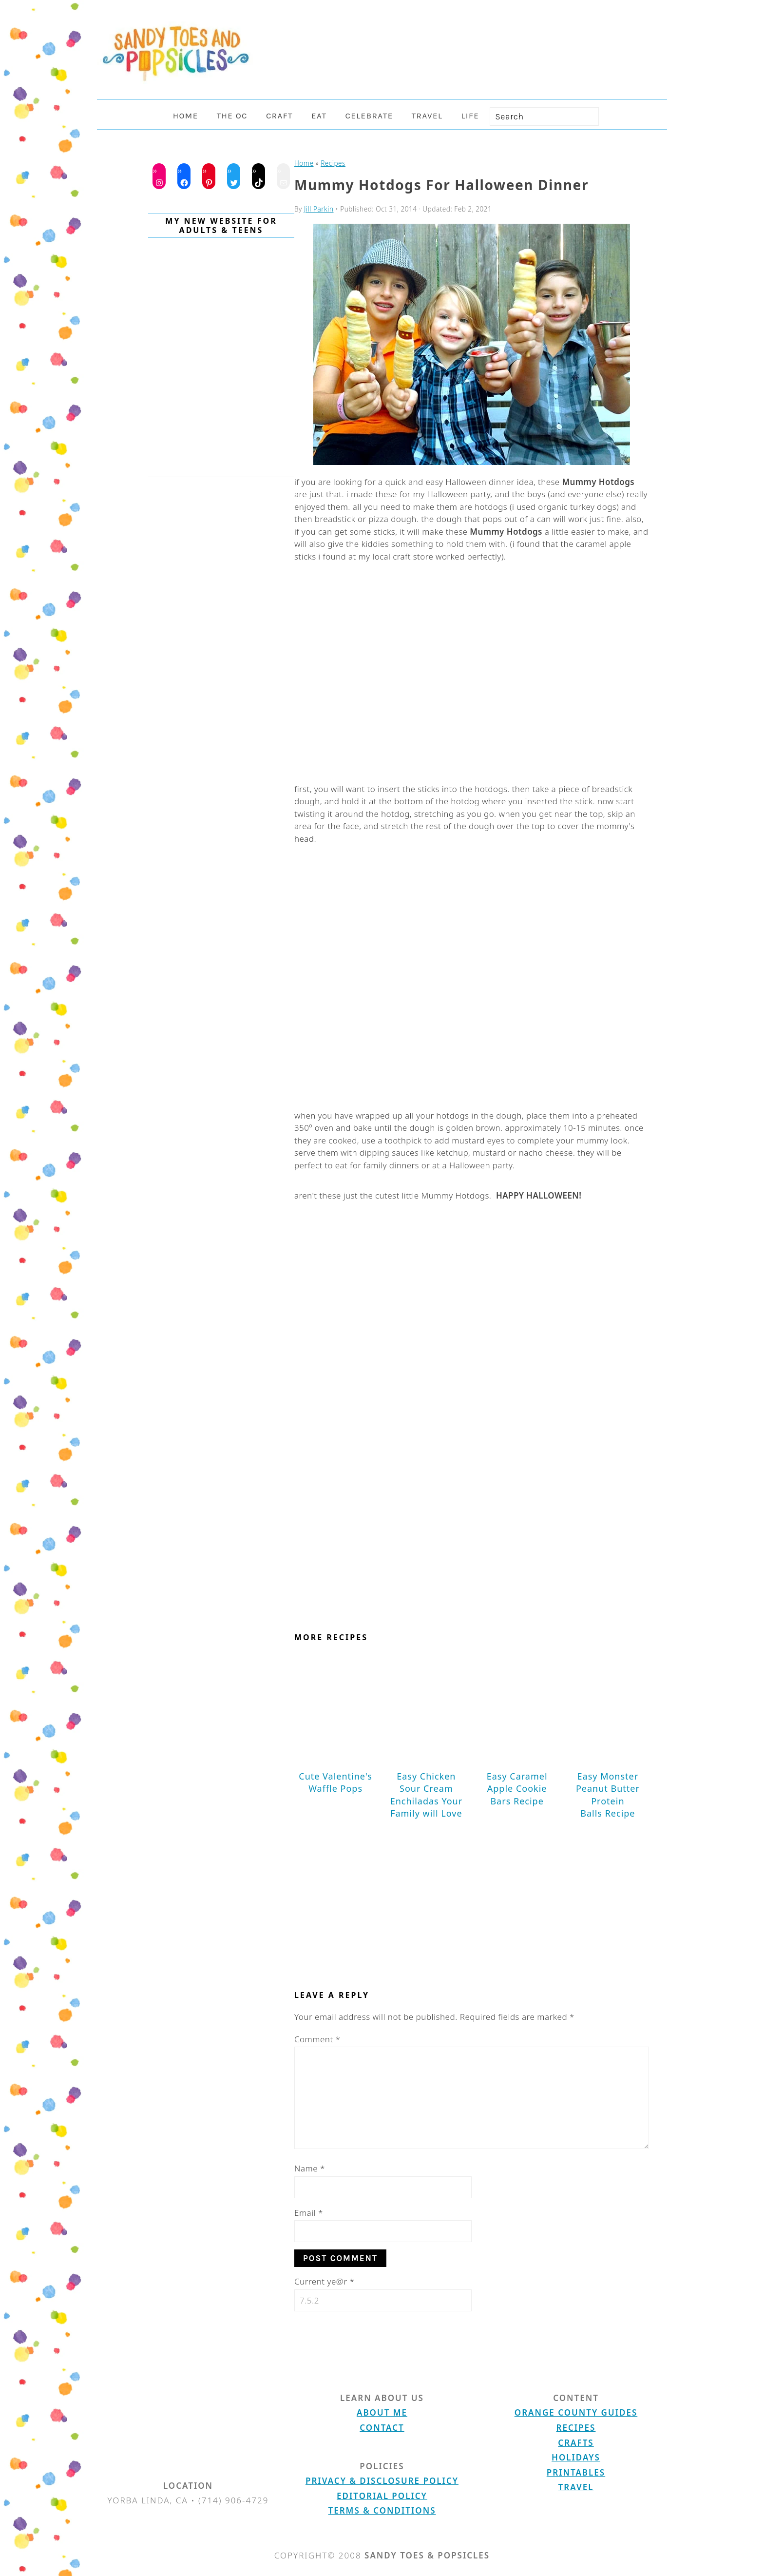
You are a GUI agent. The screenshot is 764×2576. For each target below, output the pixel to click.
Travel (576, 2487)
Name (309, 2168)
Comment (317, 2039)
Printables (576, 2472)
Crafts (575, 2442)
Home (304, 163)
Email (308, 2212)
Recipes (333, 163)
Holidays (576, 2457)
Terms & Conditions (382, 2510)
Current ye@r (324, 2281)
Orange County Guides (576, 2412)
